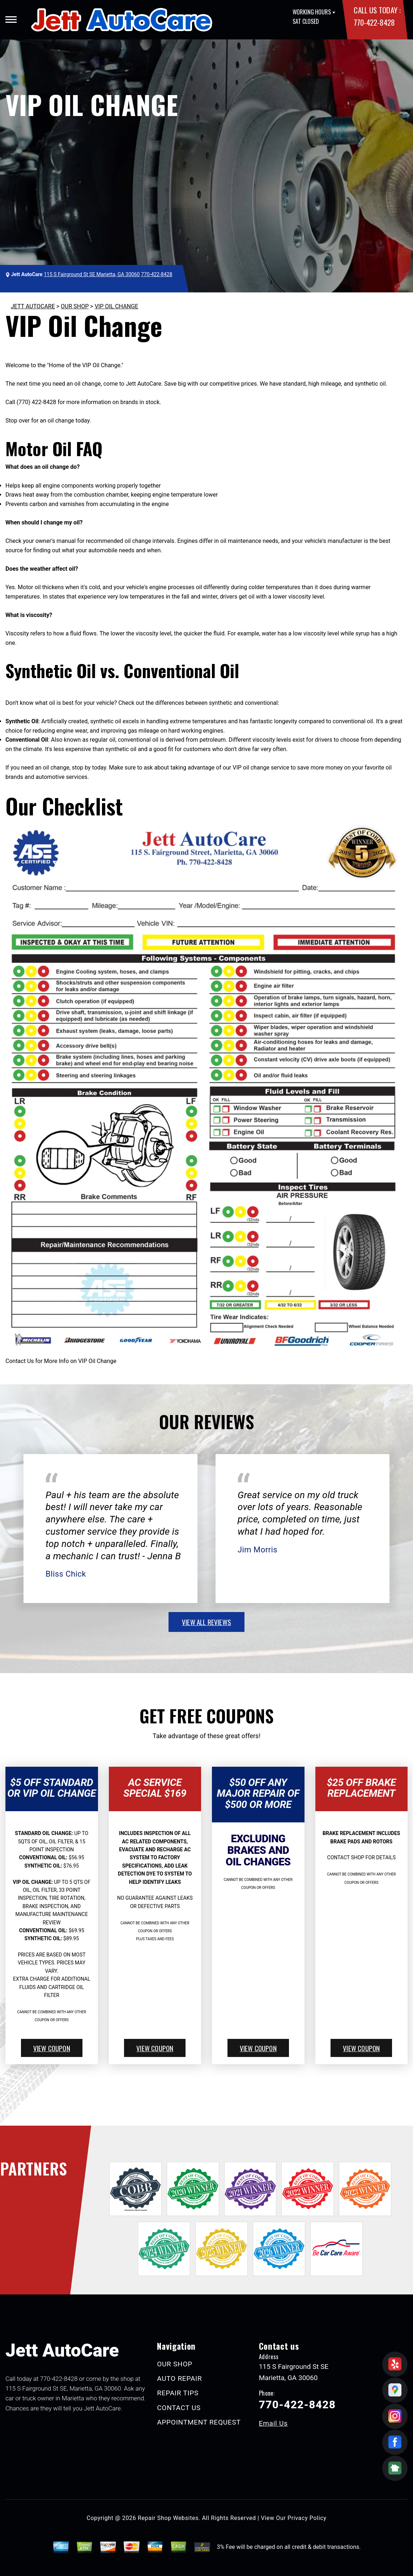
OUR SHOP (75, 306)
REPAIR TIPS (178, 2393)
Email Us (273, 2423)
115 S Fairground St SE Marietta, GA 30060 (92, 274)
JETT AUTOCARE (33, 306)
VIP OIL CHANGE (116, 306)
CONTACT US (179, 2408)
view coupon (51, 2048)
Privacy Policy (307, 2518)
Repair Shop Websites (168, 2518)
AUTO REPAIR (179, 2378)
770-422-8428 (374, 22)
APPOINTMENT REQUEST (198, 2422)
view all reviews (206, 1622)
